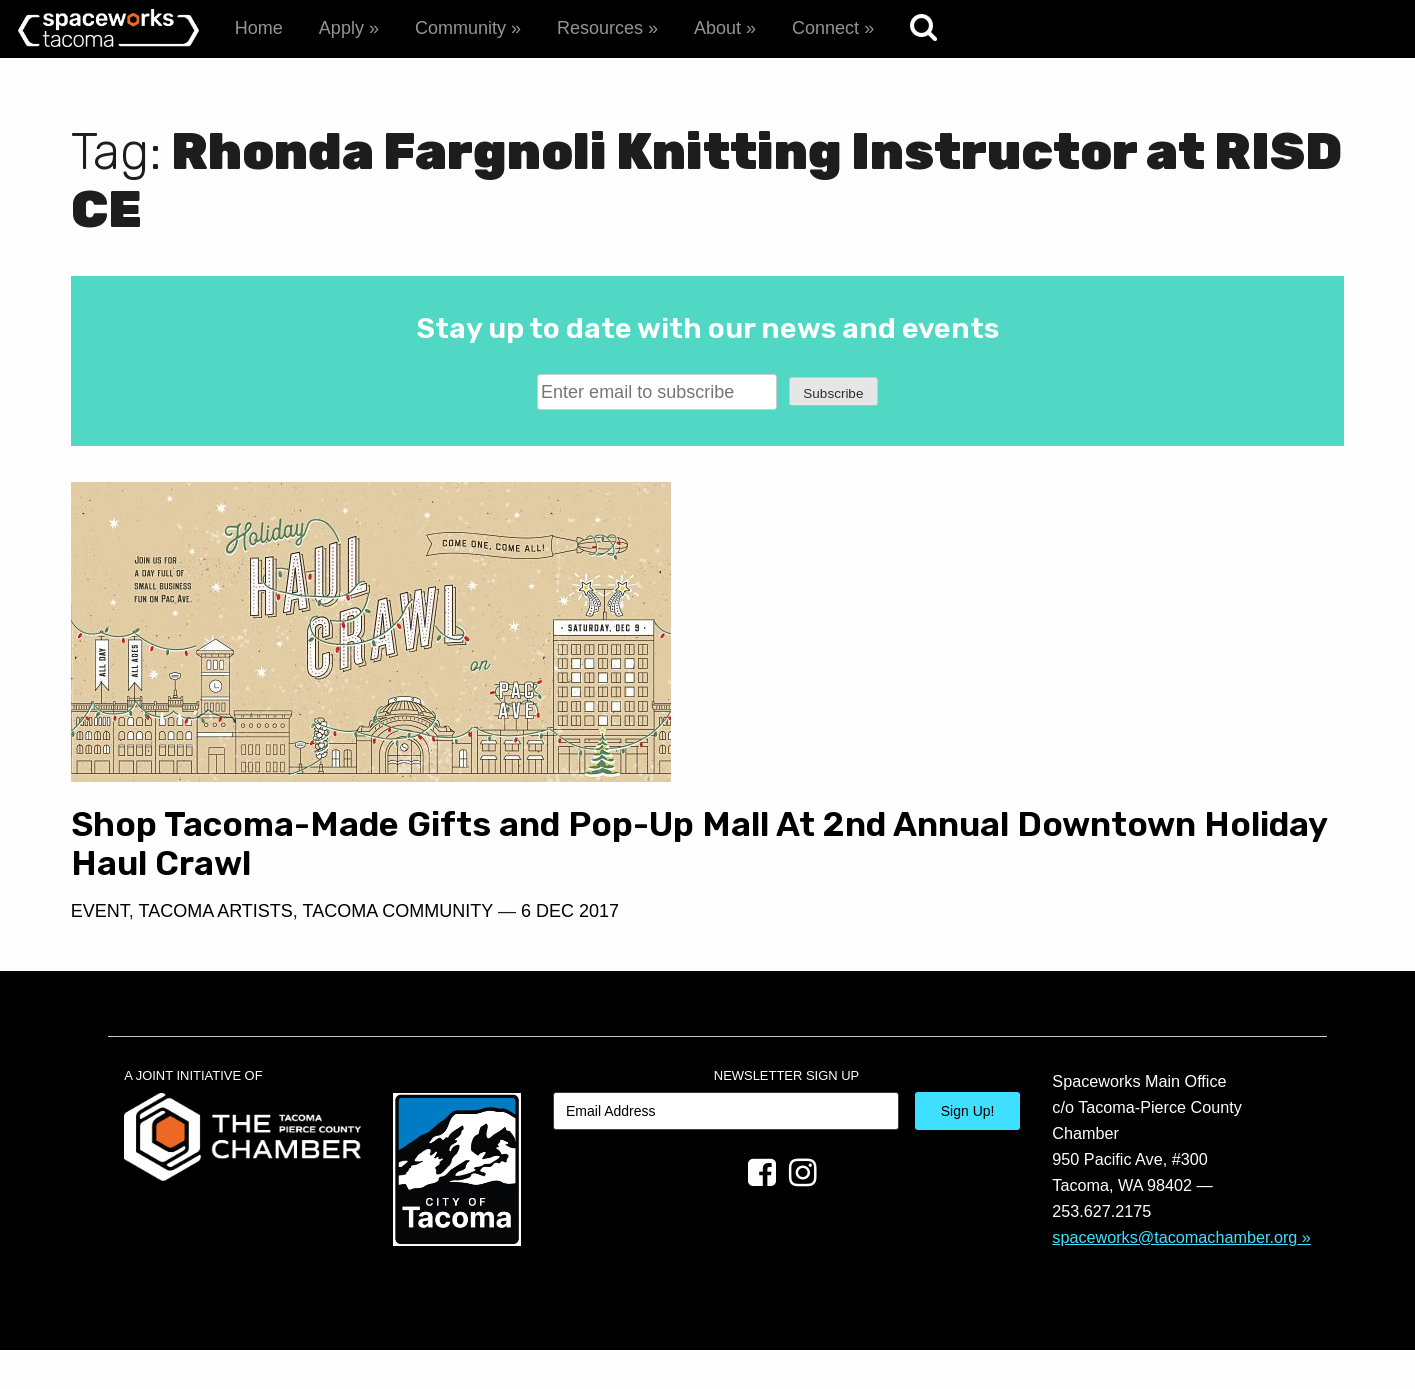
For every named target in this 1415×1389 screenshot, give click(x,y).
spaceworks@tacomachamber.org (1174, 1275)
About (717, 28)
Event (100, 950)
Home (259, 28)
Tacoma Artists (215, 950)
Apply (341, 28)
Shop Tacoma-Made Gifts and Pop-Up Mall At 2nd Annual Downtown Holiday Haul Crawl (360, 863)
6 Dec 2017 (570, 950)
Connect (825, 28)
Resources (600, 28)
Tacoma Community (398, 950)
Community (460, 28)
